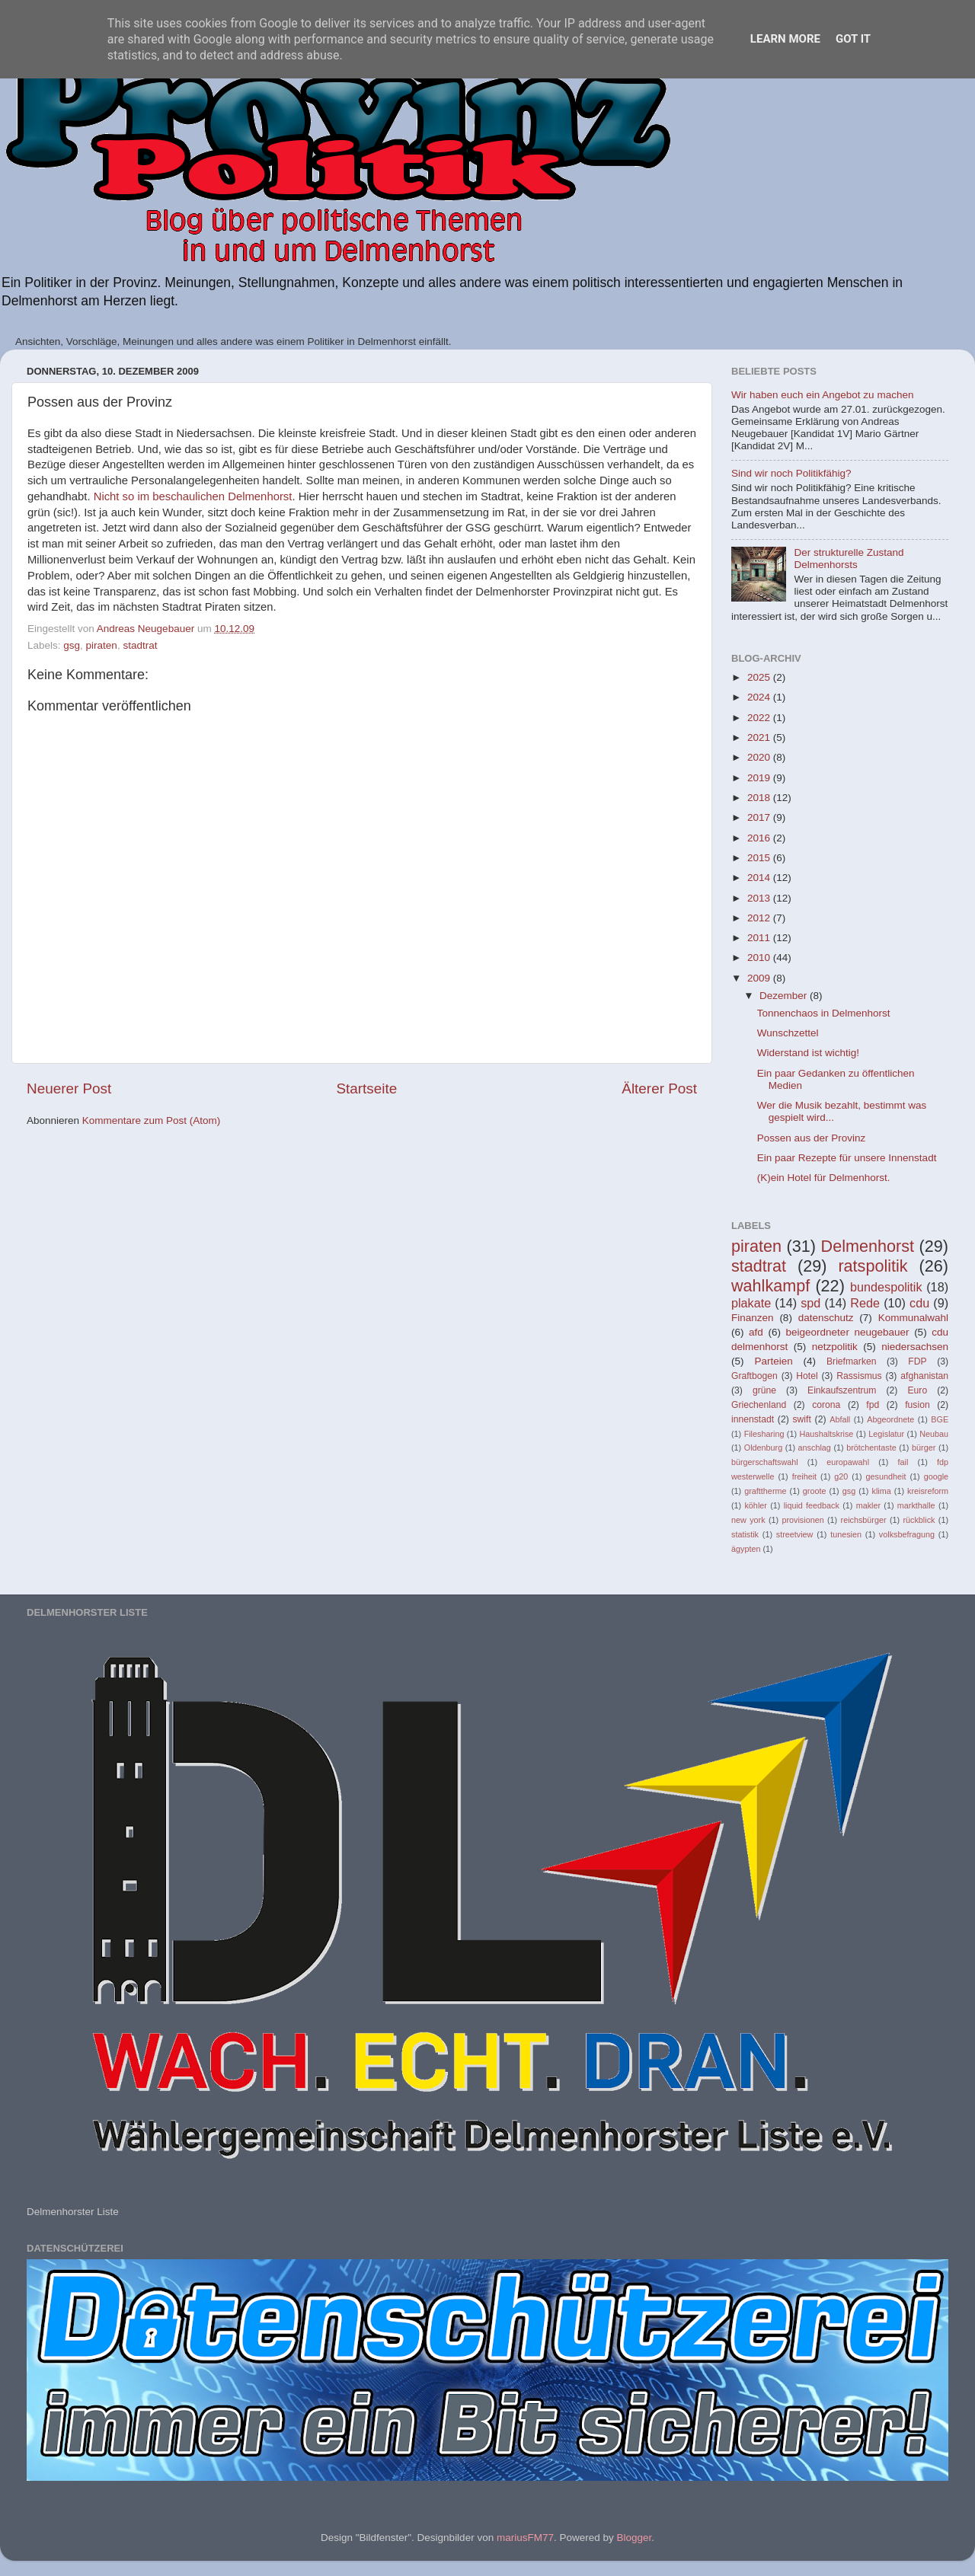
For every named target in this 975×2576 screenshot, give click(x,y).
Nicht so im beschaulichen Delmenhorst (193, 496)
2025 (760, 677)
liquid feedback (811, 1505)
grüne (764, 1390)
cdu (919, 1303)
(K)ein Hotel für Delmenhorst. (823, 1177)
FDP (917, 1361)
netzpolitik (835, 1346)
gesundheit (886, 1476)
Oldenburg (763, 1447)
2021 (760, 737)
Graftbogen (754, 1376)
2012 (760, 918)
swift (802, 1419)
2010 (760, 957)
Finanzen (752, 1317)
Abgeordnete (890, 1419)
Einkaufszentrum (841, 1390)
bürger (923, 1447)
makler (868, 1505)
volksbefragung (907, 1534)
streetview (795, 1534)
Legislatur (886, 1433)
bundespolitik (886, 1287)
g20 (841, 1476)
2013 (760, 898)
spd (810, 1303)
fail (903, 1462)
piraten (101, 645)
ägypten (745, 1548)
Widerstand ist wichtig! (808, 1052)
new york (748, 1519)
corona (826, 1405)
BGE (939, 1419)
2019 (760, 778)
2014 (760, 877)
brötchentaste (871, 1447)
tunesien (846, 1534)
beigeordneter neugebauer (847, 1332)
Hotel (806, 1376)
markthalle (916, 1505)
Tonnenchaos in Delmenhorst (823, 1013)
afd (756, 1332)
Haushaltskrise (826, 1433)
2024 (760, 697)
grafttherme (765, 1490)
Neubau (933, 1433)
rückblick (919, 1519)
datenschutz (826, 1317)
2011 (760, 937)
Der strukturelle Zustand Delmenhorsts (848, 558)
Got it (853, 39)
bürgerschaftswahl (764, 1462)
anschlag (814, 1447)
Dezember (784, 995)
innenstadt (752, 1419)
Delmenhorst (867, 1246)
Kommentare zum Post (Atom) (151, 1120)
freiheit (804, 1476)
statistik (745, 1534)
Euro (917, 1390)
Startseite (366, 1088)
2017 (760, 817)
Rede (865, 1303)
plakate (751, 1303)
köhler (755, 1505)
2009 (760, 978)
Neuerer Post (69, 1088)
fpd (872, 1405)
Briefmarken (851, 1361)
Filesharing (764, 1433)
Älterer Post (659, 1088)
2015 (760, 857)
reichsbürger (864, 1519)
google (936, 1476)
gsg (71, 645)
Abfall (840, 1419)
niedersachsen (914, 1346)
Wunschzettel (788, 1033)
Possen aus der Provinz (811, 1138)
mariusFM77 (525, 2537)
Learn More (785, 39)
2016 (760, 838)
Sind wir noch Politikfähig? (791, 473)
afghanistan (924, 1376)
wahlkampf (770, 1285)
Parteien (773, 1361)
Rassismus (858, 1376)
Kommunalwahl (913, 1317)
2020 (760, 757)
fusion (917, 1405)
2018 (760, 797)
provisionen (802, 1519)
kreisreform (927, 1490)
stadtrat (140, 645)
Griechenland (758, 1405)
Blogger (633, 2537)
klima (881, 1490)
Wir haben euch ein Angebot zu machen (822, 395)
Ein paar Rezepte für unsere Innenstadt (847, 1158)
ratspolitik (872, 1265)
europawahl (847, 1462)
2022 (760, 717)
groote (814, 1490)
